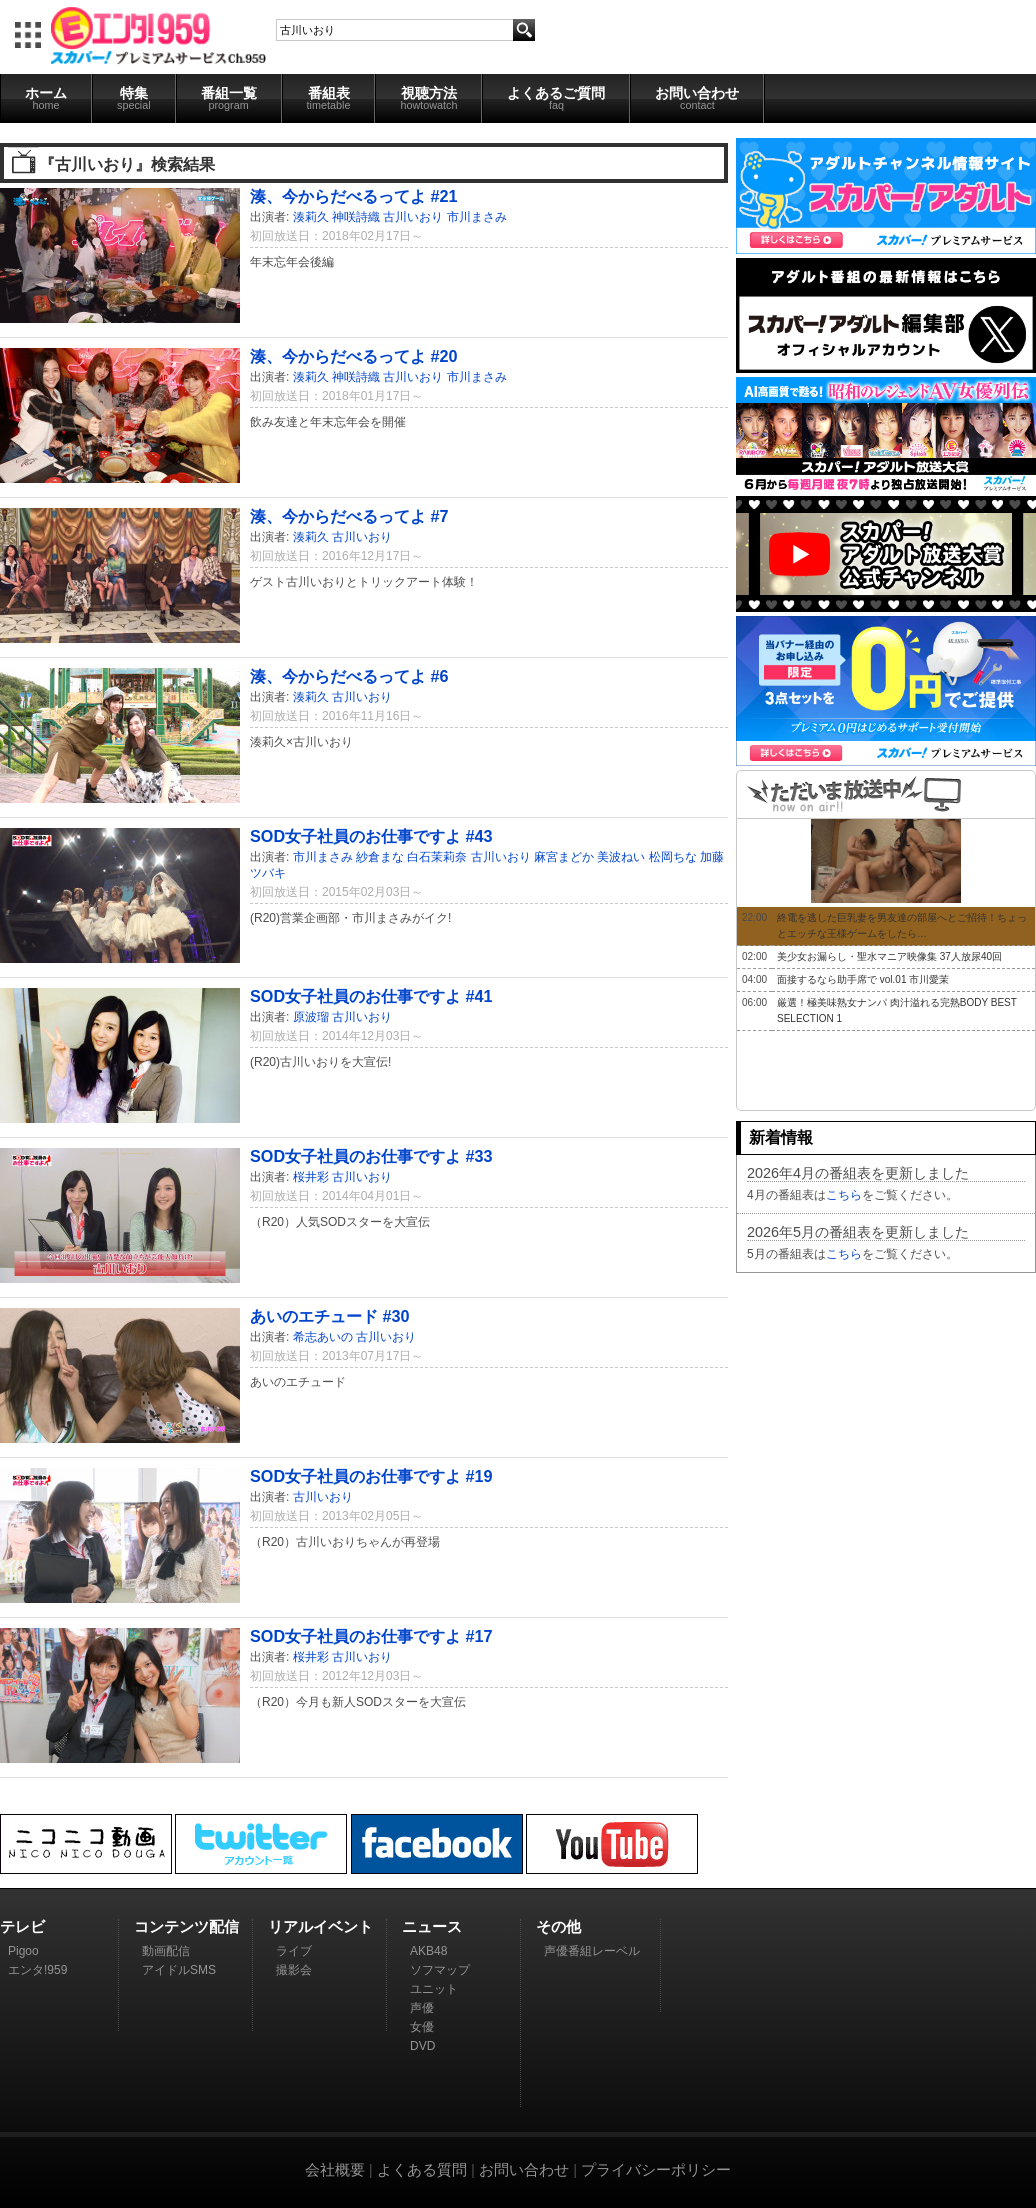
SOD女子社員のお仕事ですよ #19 (371, 1476)
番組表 (329, 98)
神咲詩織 (356, 217)
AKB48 (428, 1951)
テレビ (22, 1926)
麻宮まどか (564, 857)
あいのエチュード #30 (330, 1316)
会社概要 (335, 2169)
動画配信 (166, 1951)
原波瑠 (311, 1017)
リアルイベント (320, 1926)
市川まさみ (477, 217)
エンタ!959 (37, 1970)
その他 (558, 1926)
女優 (422, 2027)
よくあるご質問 (556, 98)
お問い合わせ (697, 98)
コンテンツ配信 (186, 1926)
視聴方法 (428, 98)
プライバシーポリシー (656, 2169)
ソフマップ (440, 1970)
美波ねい (621, 857)
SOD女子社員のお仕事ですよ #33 (371, 1156)
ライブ (294, 1951)
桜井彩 (311, 1177)
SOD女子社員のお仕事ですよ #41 (371, 996)
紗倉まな (380, 857)
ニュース (432, 1926)
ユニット (434, 1989)
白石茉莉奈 (437, 857)
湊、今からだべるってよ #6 (349, 676)
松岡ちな (673, 857)
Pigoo (23, 1951)
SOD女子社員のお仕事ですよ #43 (371, 836)
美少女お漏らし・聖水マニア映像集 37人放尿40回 (889, 956)
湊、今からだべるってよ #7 (349, 516)
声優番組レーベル (592, 1951)
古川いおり (413, 217)
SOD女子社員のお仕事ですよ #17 (371, 1636)
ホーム (46, 98)
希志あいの (323, 1337)
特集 (134, 98)
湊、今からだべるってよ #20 (354, 356)
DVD (422, 2046)
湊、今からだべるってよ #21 (354, 196)
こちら (844, 1195)
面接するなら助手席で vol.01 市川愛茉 (863, 979)
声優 (422, 2008)
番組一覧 (229, 98)
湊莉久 (311, 217)
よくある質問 (422, 2169)
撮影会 (294, 1970)
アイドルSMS (179, 1970)
